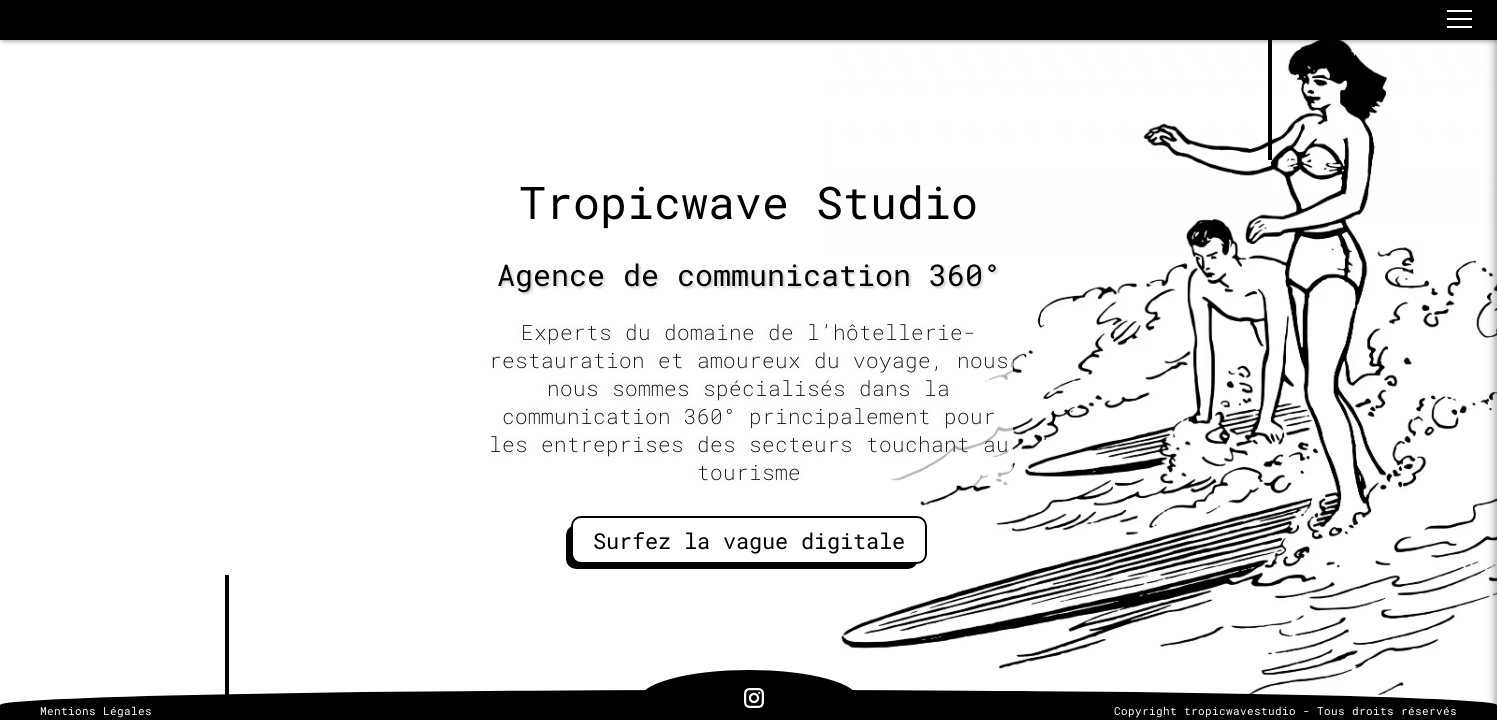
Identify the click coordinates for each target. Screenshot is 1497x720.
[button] (1459, 19)
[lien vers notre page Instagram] (754, 700)
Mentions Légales (96, 710)
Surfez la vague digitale (749, 540)
